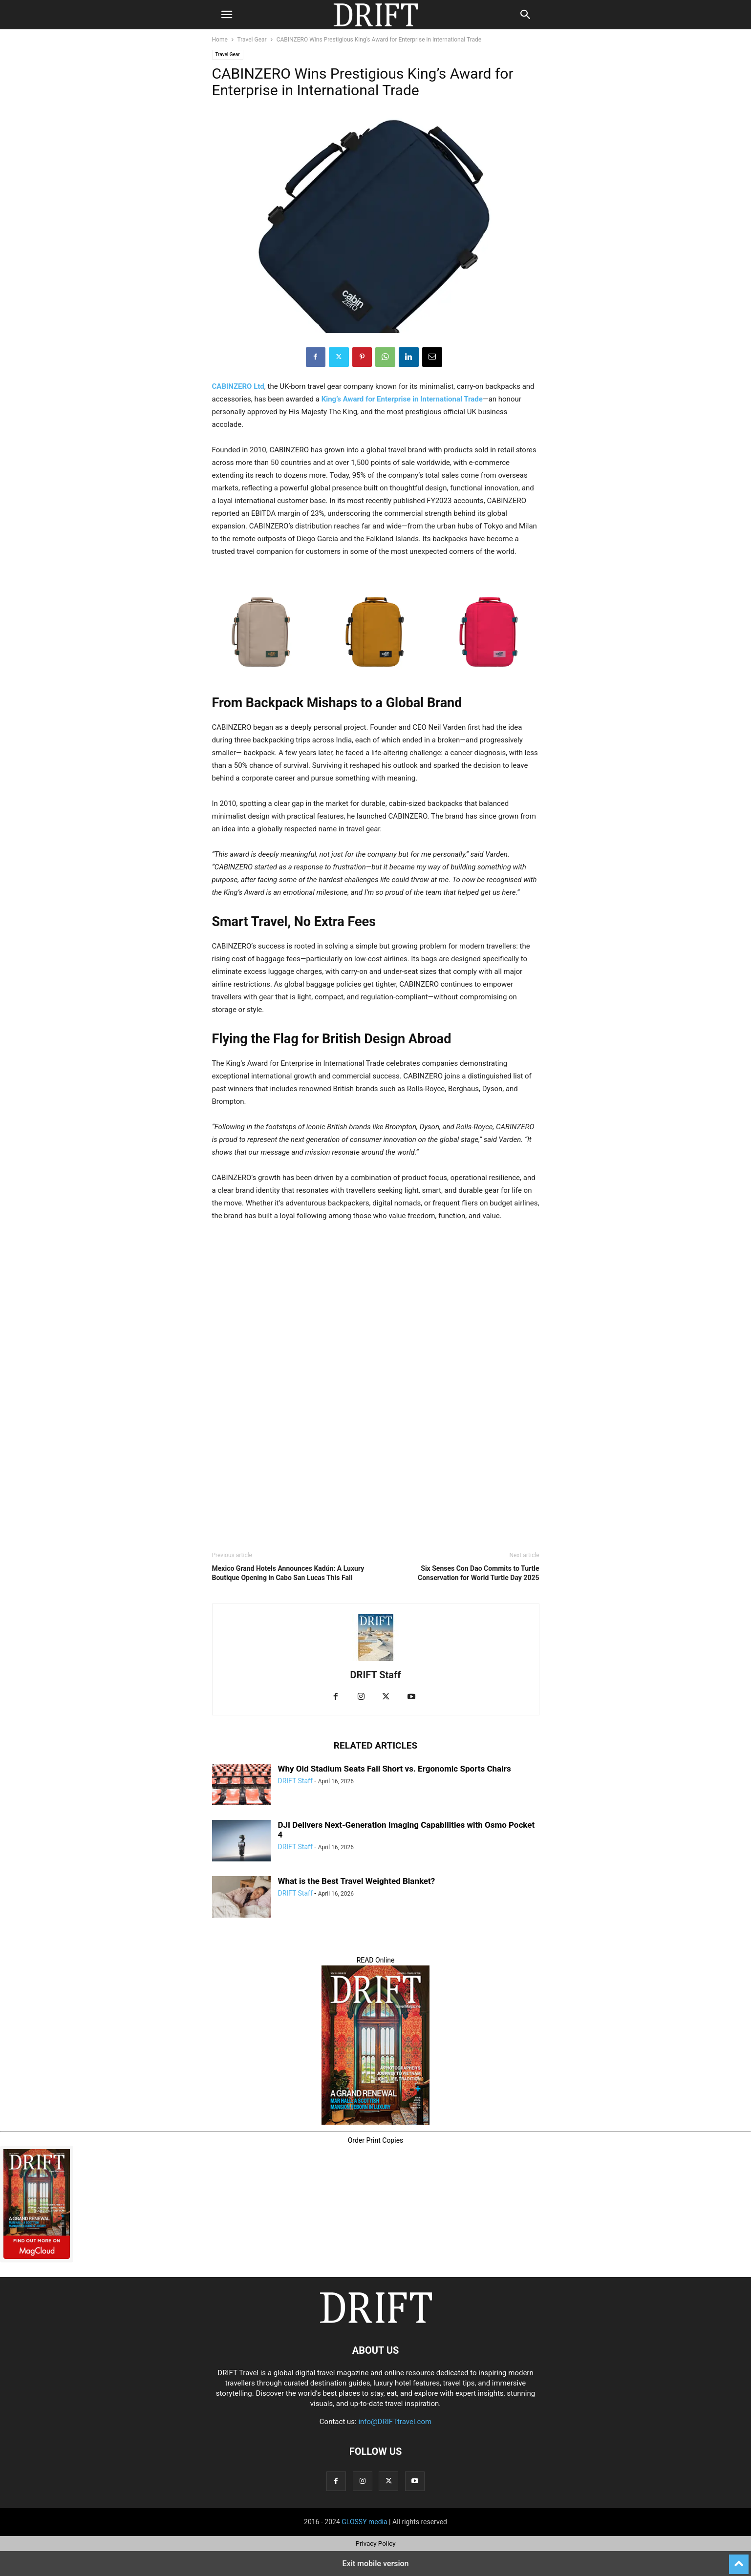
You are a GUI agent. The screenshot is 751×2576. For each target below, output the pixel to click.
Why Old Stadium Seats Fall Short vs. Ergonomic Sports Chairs (394, 1769)
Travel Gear (252, 39)
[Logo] (376, 2320)
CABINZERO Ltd (238, 386)
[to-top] (739, 2560)
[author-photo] (375, 1661)
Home (220, 39)
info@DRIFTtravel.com (394, 2421)
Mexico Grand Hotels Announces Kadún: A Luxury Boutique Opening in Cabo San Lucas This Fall (288, 1573)
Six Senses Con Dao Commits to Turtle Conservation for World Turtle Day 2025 (478, 1573)
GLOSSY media (364, 2522)
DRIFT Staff (375, 1675)
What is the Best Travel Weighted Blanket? (356, 1881)
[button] (226, 14)
